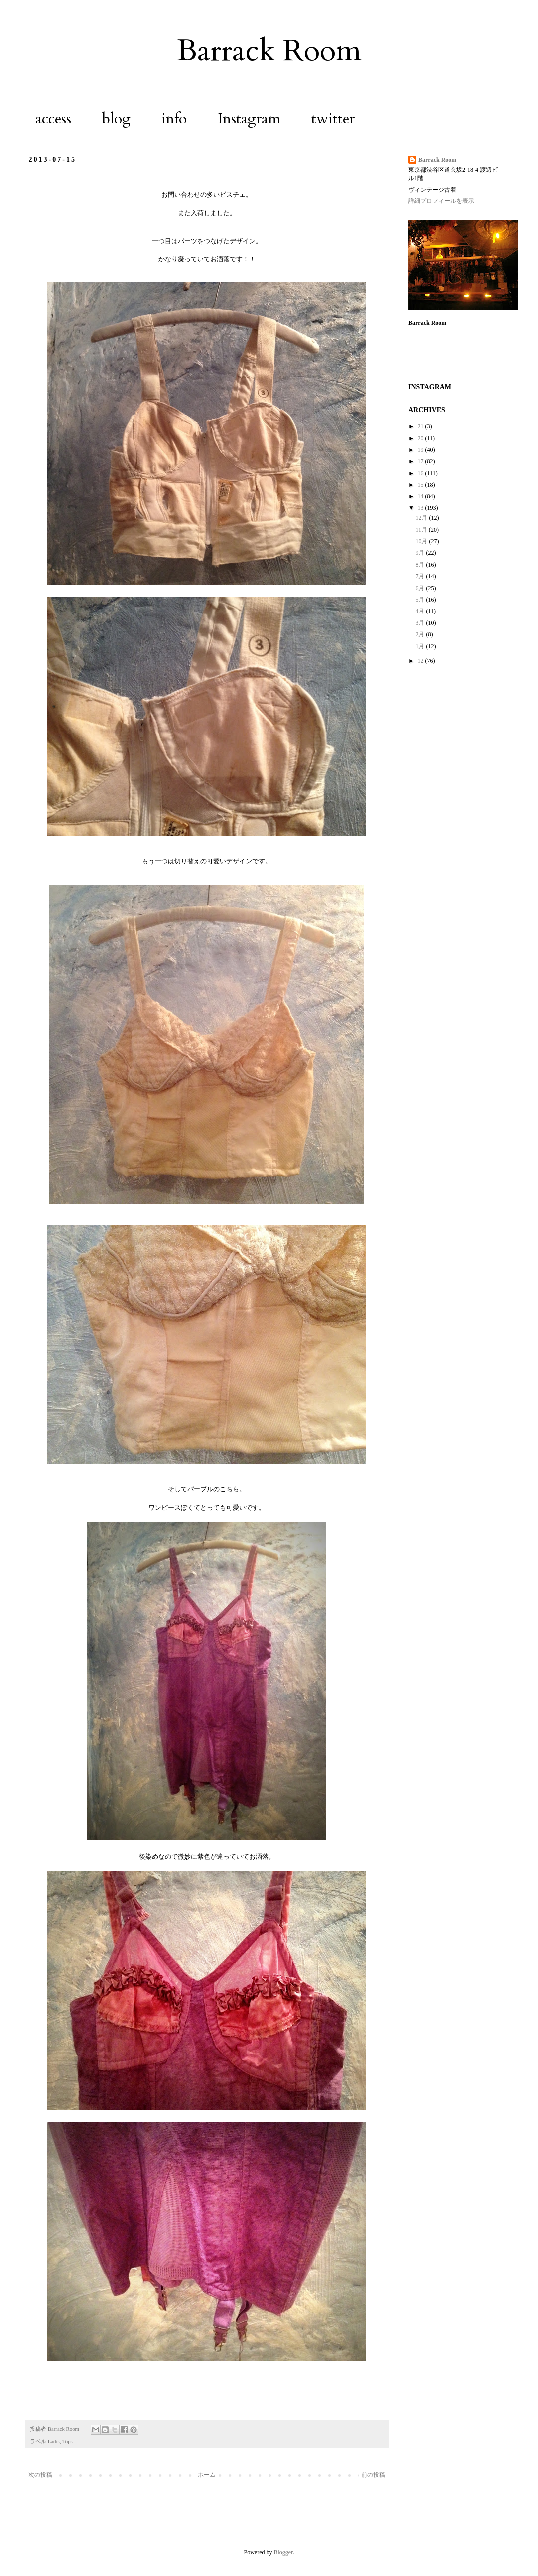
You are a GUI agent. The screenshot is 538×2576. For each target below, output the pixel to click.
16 (421, 473)
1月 (420, 646)
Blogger (283, 2552)
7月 (420, 576)
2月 (420, 634)
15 (421, 484)
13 (421, 507)
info (174, 119)
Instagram (249, 119)
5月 (420, 599)
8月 (420, 564)
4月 (420, 611)
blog (116, 119)
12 (421, 660)
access (53, 119)
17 (421, 461)
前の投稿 (373, 2474)
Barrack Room (269, 51)
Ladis (54, 2441)
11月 (422, 529)
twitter (333, 119)
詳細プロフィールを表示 (441, 200)
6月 (420, 588)
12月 (422, 517)
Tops (67, 2441)
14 (421, 496)
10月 (422, 541)
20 (421, 438)
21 (421, 426)
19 (421, 449)
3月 (420, 622)
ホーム (207, 2474)
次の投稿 (40, 2474)
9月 (420, 552)
